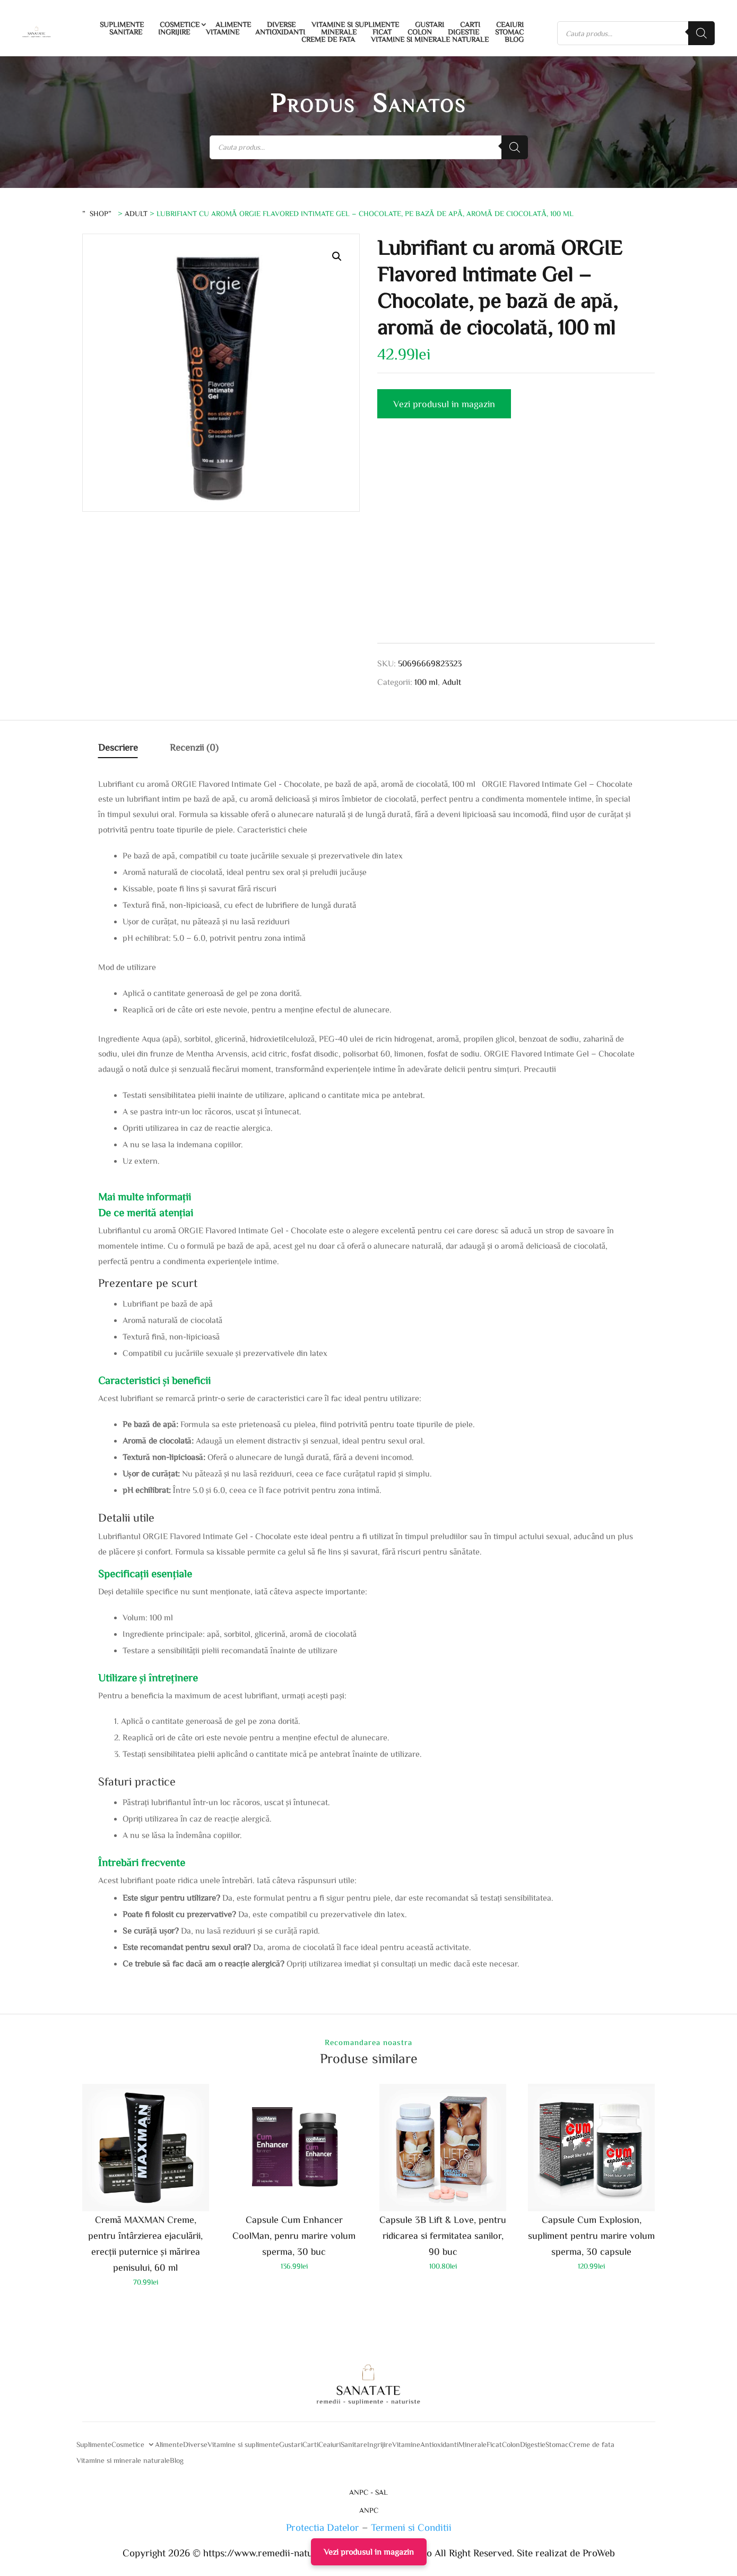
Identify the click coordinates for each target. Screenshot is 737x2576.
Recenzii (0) (194, 747)
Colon (419, 32)
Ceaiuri (510, 24)
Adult (136, 213)
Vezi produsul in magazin (444, 403)
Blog (514, 39)
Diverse (281, 24)
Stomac (509, 32)
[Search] (701, 33)
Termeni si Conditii (411, 2527)
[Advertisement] (516, 543)
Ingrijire (174, 32)
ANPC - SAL (368, 2492)
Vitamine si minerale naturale (430, 39)
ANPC (368, 2510)
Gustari (429, 24)
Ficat (382, 32)
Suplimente (122, 24)
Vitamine (222, 32)
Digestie (463, 32)
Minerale (339, 32)
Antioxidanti (280, 32)
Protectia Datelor (322, 2527)
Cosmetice (180, 24)
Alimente (233, 24)
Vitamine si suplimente (355, 24)
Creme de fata (328, 39)
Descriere (118, 747)
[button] (336, 256)
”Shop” (99, 213)
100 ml (426, 681)
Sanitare (125, 32)
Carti (470, 24)
